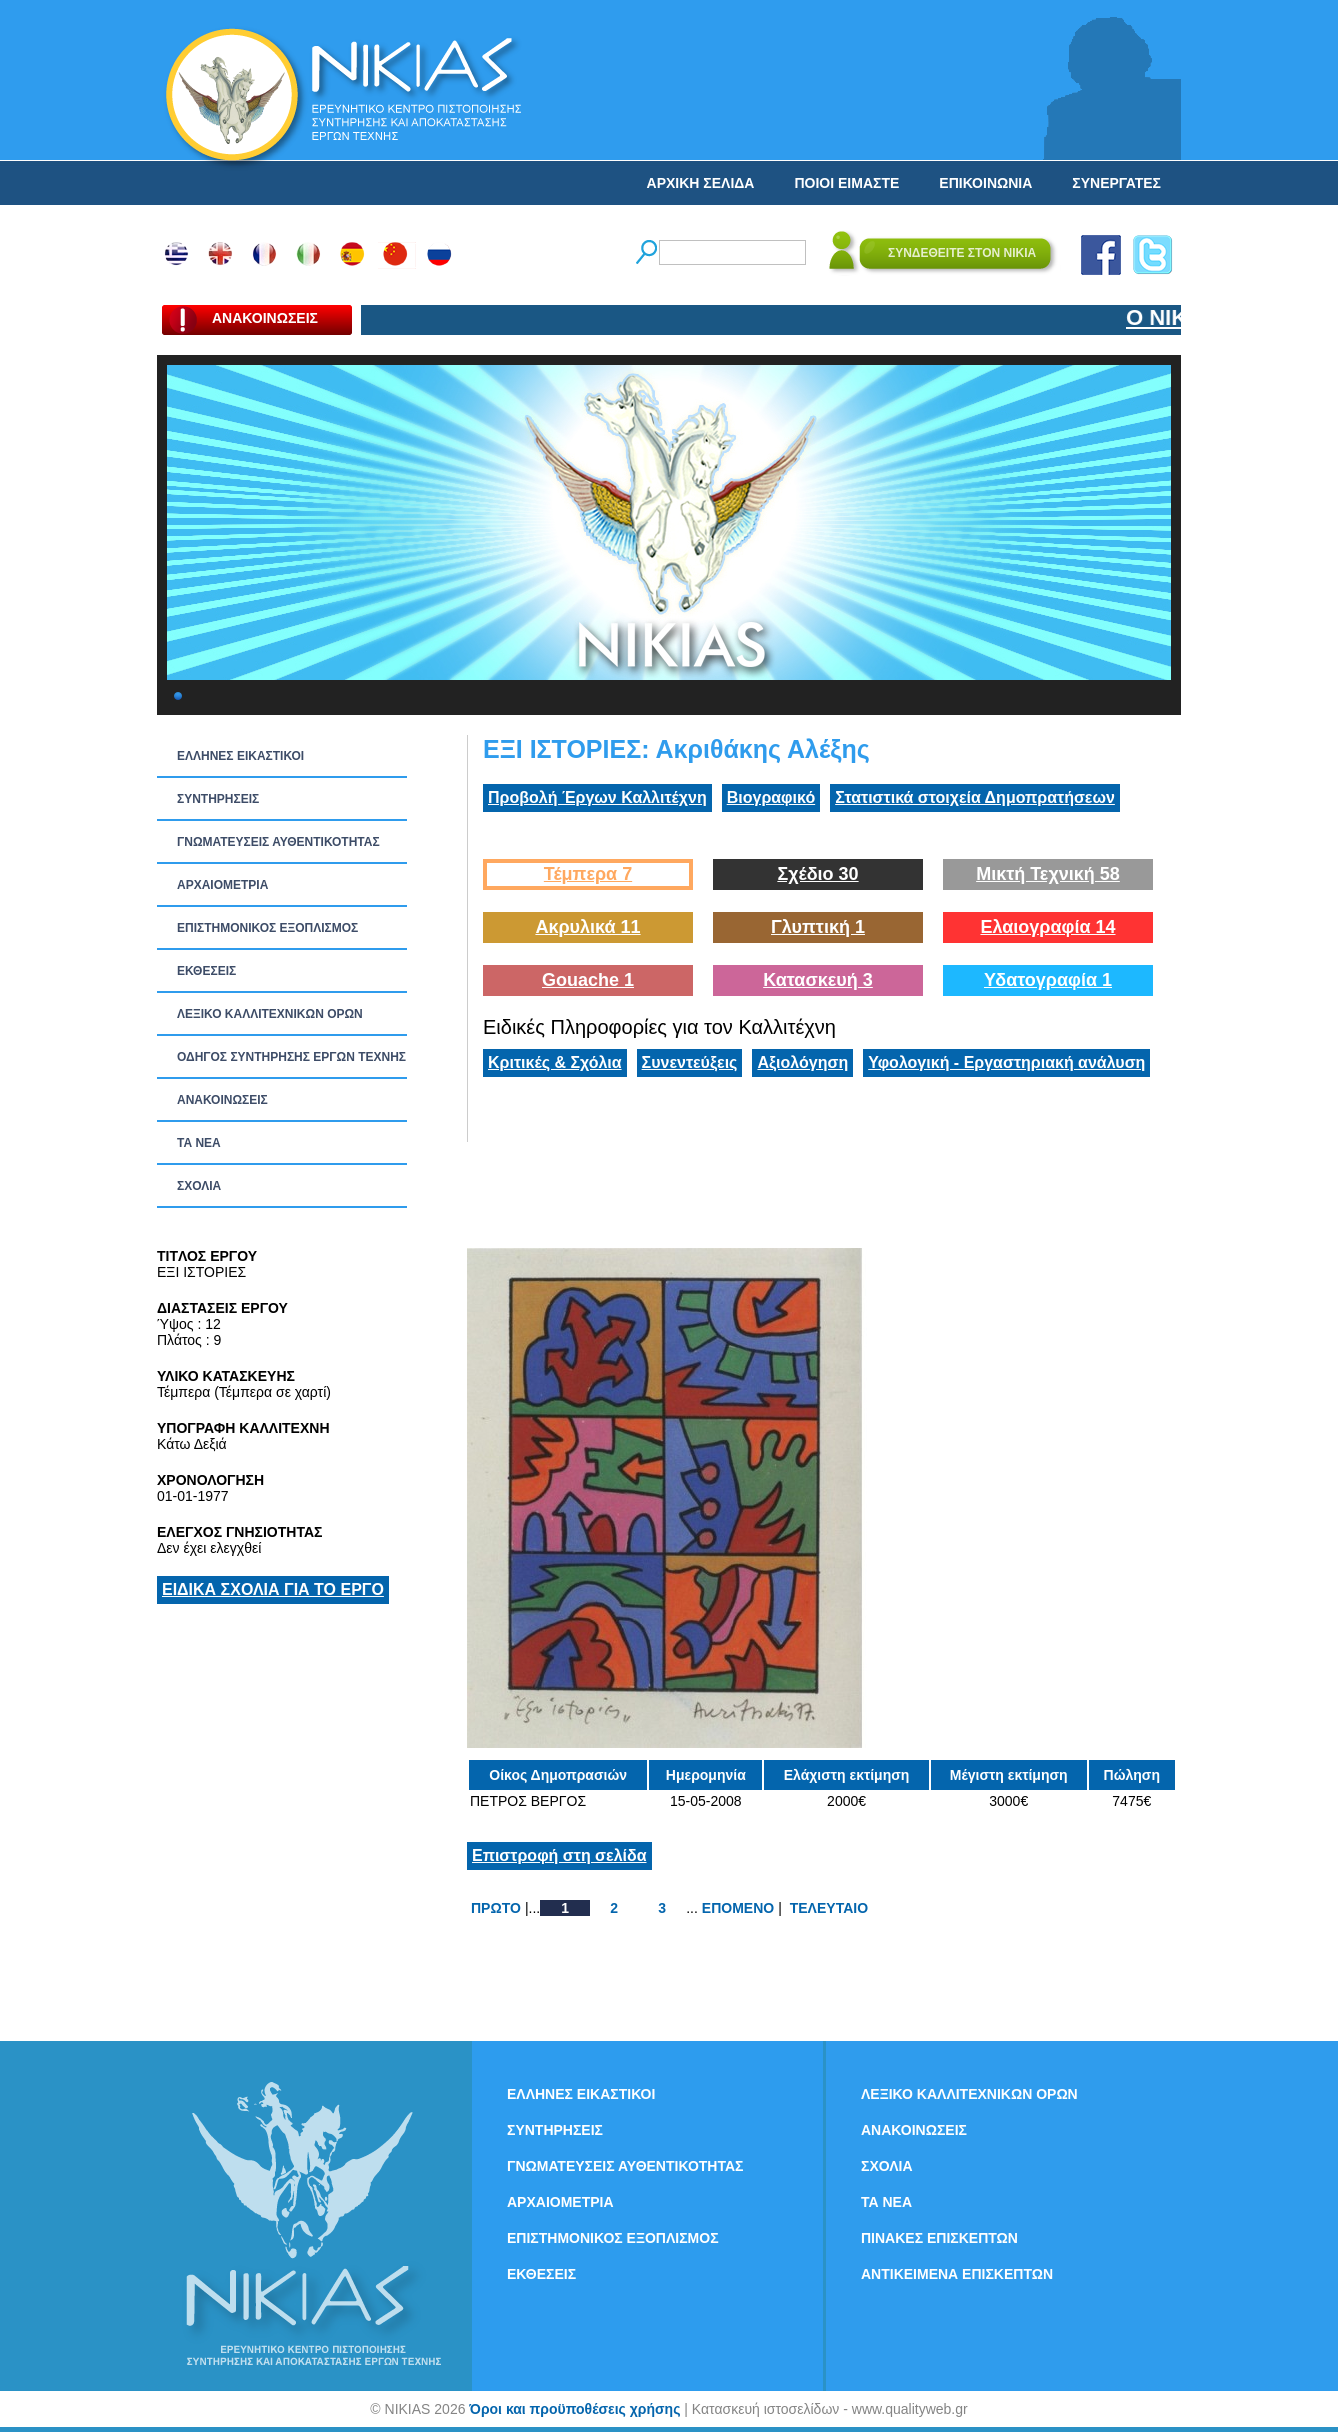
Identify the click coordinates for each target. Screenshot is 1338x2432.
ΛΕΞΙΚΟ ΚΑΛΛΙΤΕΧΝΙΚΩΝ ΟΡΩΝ (270, 1014)
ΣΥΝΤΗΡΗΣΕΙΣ (218, 799)
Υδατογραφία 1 (1048, 980)
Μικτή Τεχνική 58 (1048, 874)
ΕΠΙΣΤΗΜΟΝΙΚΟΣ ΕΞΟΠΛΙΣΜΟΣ (267, 928)
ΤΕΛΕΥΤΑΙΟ (829, 1908)
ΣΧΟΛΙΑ (199, 1186)
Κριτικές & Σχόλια (555, 1062)
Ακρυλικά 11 (587, 927)
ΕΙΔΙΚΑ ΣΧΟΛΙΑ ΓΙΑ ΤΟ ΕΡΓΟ (273, 1589)
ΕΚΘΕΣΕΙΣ (206, 971)
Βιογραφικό (771, 797)
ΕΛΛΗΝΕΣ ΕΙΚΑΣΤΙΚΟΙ (240, 756)
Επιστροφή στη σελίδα (559, 1855)
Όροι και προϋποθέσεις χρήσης (574, 2409)
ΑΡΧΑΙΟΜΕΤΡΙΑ (222, 885)
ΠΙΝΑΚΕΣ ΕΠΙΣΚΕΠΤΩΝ (939, 2238)
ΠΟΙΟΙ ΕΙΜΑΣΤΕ (846, 183)
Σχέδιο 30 (817, 874)
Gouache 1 (588, 980)
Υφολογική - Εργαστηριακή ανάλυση (1006, 1062)
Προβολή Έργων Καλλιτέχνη (597, 797)
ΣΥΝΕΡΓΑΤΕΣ (1116, 183)
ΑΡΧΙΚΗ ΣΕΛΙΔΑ (701, 183)
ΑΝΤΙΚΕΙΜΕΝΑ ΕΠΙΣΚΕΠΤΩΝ (957, 2274)
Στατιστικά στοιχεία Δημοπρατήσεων (975, 797)
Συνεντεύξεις (690, 1062)
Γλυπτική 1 (818, 927)
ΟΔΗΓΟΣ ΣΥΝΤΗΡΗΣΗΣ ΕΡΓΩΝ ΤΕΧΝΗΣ (291, 1057)
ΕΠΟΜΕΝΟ (738, 1908)
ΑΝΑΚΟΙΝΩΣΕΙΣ (222, 1100)
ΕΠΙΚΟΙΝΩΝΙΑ (985, 183)
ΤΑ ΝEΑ (199, 1143)
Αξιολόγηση (802, 1062)
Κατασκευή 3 (818, 980)
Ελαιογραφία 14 (1047, 927)
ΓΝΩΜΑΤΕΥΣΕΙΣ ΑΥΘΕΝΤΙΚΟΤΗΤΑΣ (278, 842)
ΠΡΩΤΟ (496, 1908)
